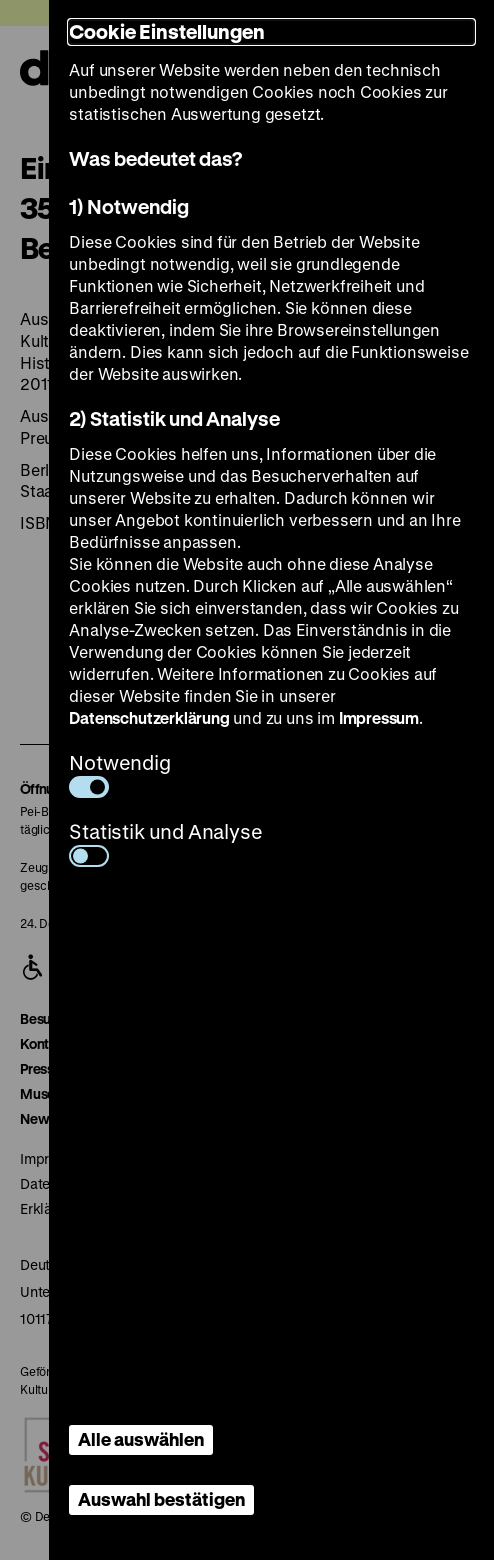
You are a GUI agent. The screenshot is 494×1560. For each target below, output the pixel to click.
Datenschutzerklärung (149, 717)
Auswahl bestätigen (161, 1499)
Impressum (379, 717)
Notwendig (119, 773)
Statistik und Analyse (165, 842)
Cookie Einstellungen (167, 31)
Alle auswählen (141, 1439)
